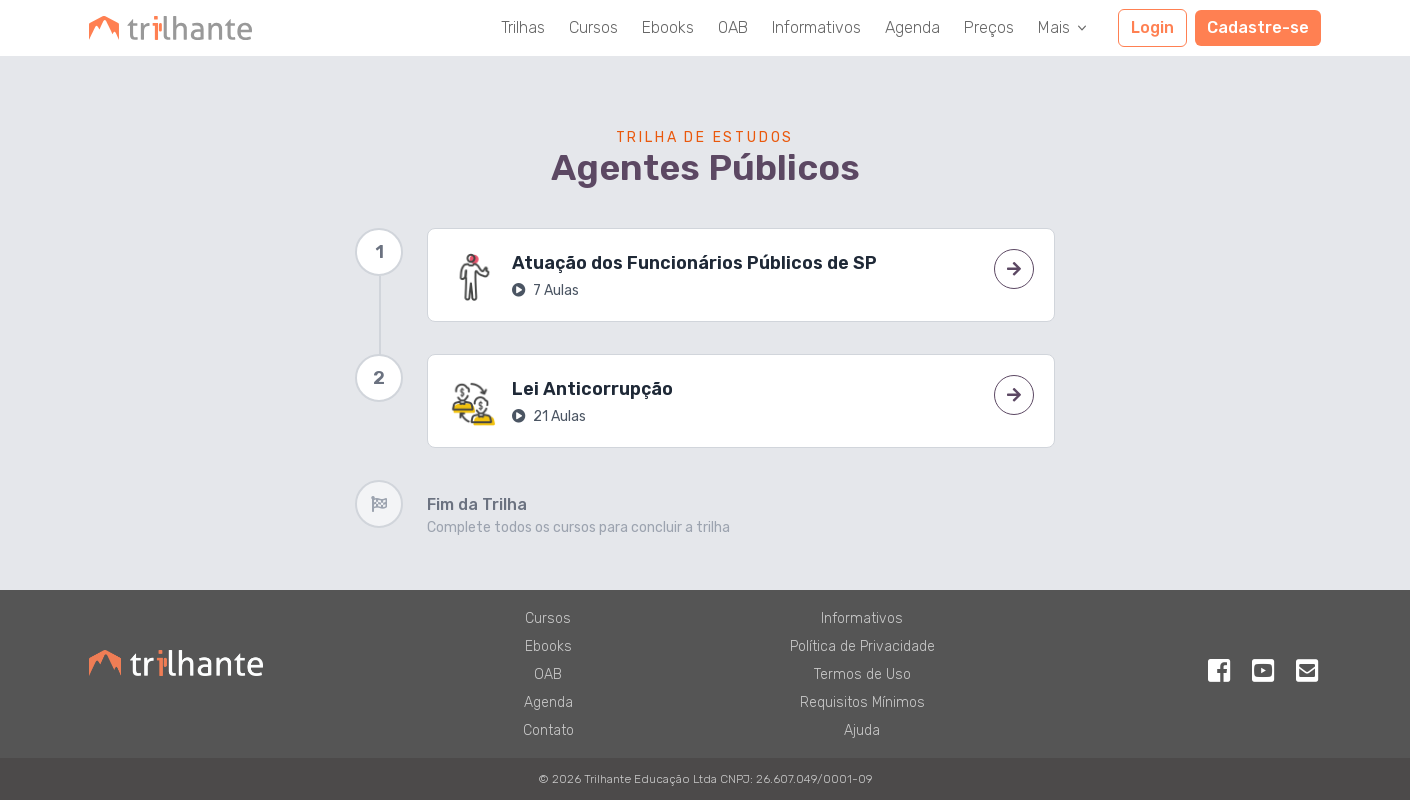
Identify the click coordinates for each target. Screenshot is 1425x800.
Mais (1064, 27)
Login (1152, 27)
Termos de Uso (862, 674)
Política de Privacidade (862, 646)
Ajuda (862, 730)
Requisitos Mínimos (862, 702)
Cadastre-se (1258, 27)
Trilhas (523, 27)
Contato (548, 730)
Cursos (593, 27)
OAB (733, 27)
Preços (989, 27)
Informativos (816, 27)
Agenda (912, 27)
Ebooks (668, 27)
